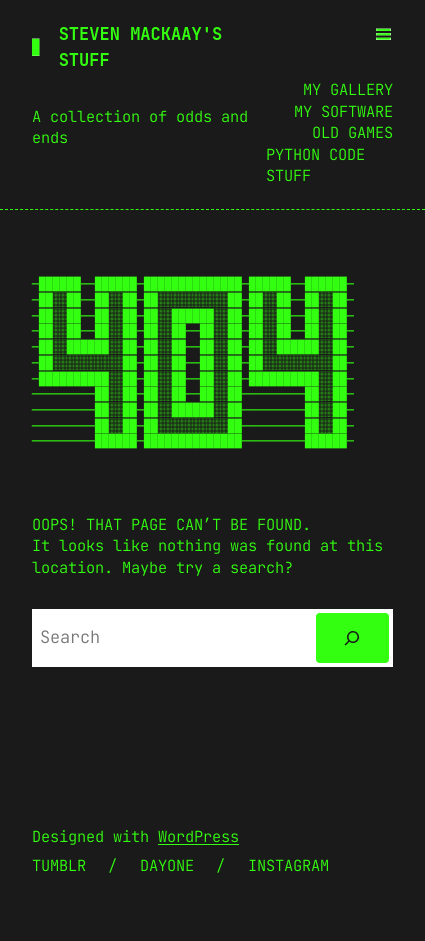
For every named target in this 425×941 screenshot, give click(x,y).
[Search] (352, 638)
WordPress (198, 836)
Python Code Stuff (315, 165)
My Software (343, 111)
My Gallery (348, 89)
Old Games (352, 132)
